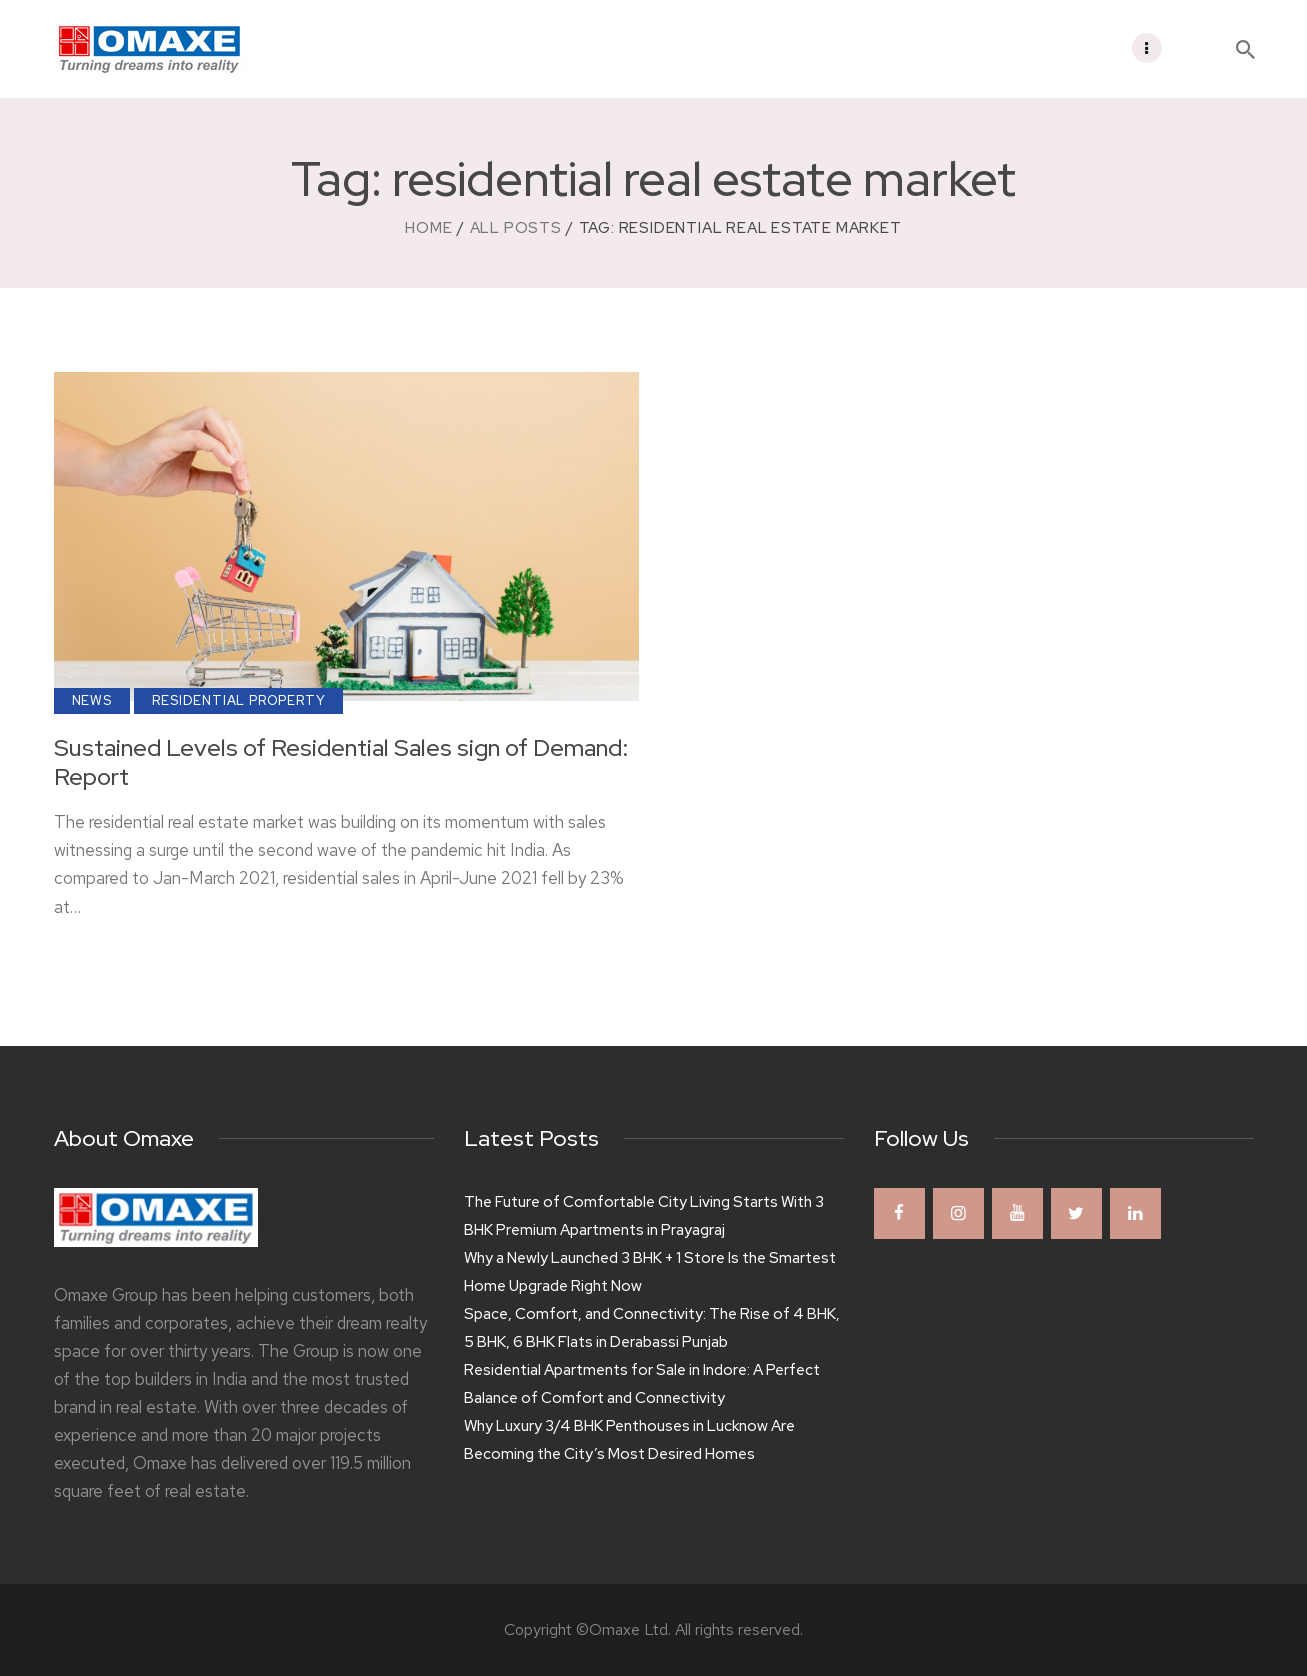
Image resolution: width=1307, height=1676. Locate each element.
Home (428, 228)
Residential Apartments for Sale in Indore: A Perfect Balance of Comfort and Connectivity (642, 1384)
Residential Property (238, 700)
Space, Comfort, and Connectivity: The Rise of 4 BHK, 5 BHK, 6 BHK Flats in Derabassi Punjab (652, 1328)
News (92, 700)
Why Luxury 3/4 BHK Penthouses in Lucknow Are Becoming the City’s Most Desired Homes (629, 1440)
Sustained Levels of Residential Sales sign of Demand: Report (341, 763)
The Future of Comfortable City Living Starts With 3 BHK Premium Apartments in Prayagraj (644, 1216)
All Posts (516, 228)
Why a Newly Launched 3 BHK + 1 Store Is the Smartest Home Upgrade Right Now (650, 1272)
